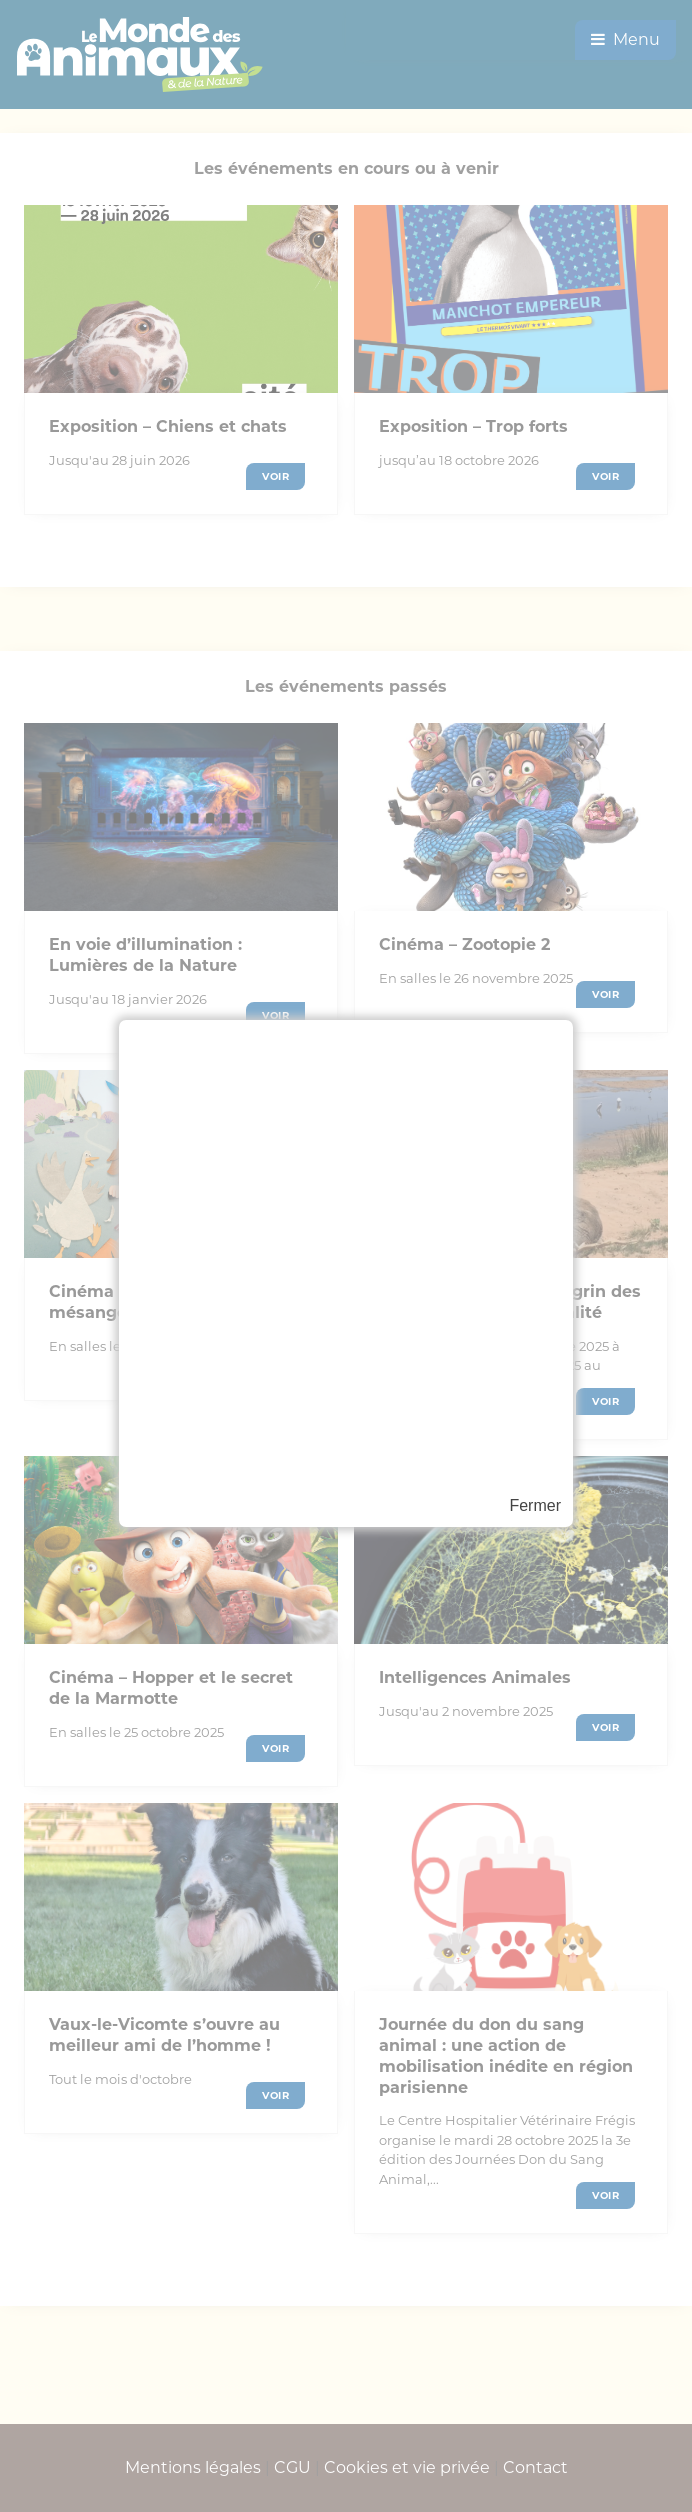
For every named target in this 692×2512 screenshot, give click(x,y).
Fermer (535, 1505)
